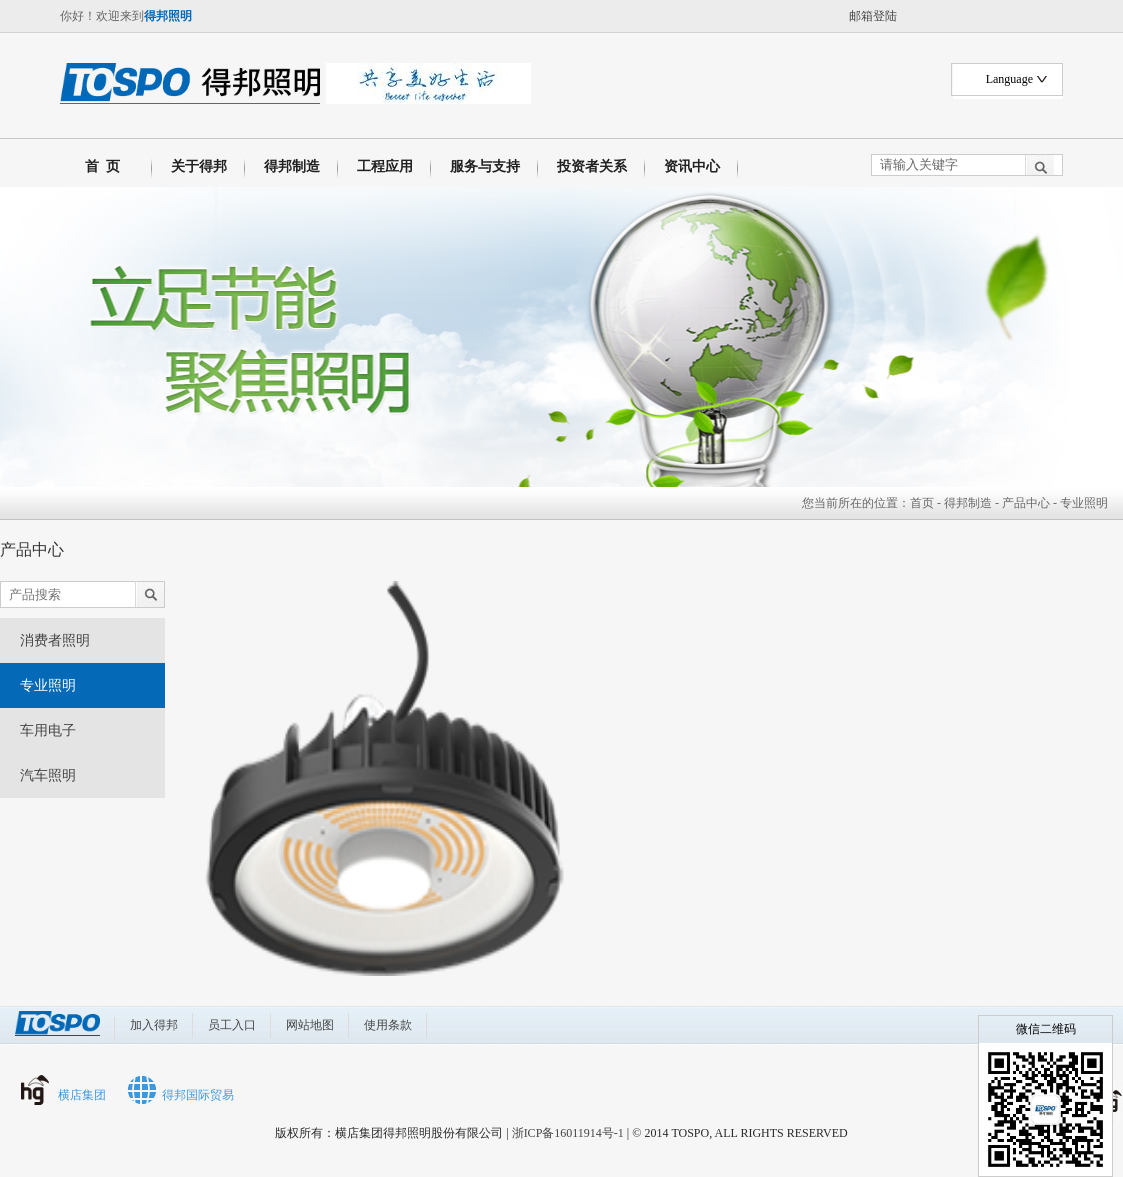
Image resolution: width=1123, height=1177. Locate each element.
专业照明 (48, 685)
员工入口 (232, 1025)
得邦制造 (292, 166)
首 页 (99, 166)
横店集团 (82, 1095)
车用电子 (48, 730)
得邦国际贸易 (198, 1095)
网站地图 (310, 1025)
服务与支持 (485, 166)
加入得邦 (154, 1025)
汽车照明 (48, 775)
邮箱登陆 (873, 16)
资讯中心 (692, 166)
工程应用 (385, 166)
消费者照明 (55, 640)
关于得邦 (199, 166)
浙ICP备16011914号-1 (568, 1133)
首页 (922, 503)
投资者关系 (592, 166)
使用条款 (388, 1025)
